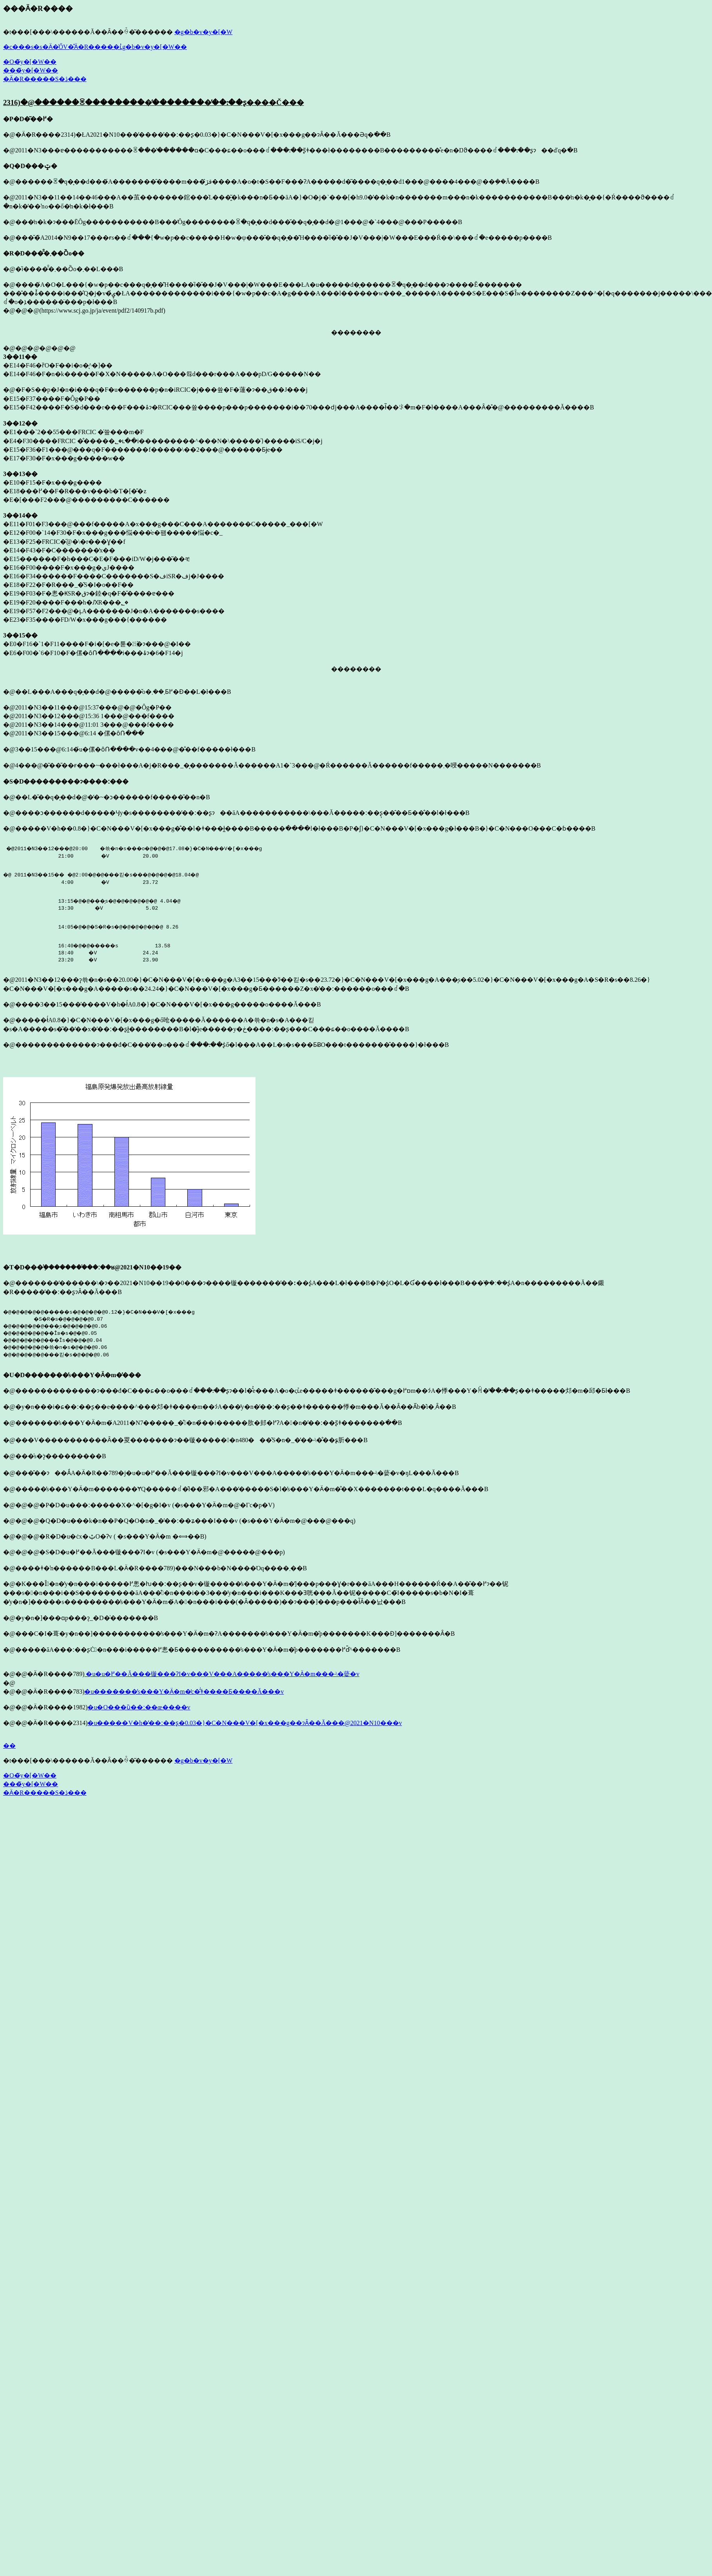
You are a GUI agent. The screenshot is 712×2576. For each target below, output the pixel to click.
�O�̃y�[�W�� (29, 61)
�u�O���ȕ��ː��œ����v (138, 1716)
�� (9, 1755)
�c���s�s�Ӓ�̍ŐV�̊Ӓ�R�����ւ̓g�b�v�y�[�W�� (95, 46)
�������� (356, 332)
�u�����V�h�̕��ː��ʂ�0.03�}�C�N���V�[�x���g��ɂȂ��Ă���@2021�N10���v (244, 1732)
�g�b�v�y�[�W (203, 32)
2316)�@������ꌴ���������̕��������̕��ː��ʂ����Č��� (153, 102)
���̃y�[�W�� (30, 70)
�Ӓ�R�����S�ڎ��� (45, 79)
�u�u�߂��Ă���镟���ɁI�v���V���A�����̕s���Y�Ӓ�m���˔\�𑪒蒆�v (221, 1683)
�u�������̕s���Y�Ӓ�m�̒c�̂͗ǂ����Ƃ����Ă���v (184, 1701)
